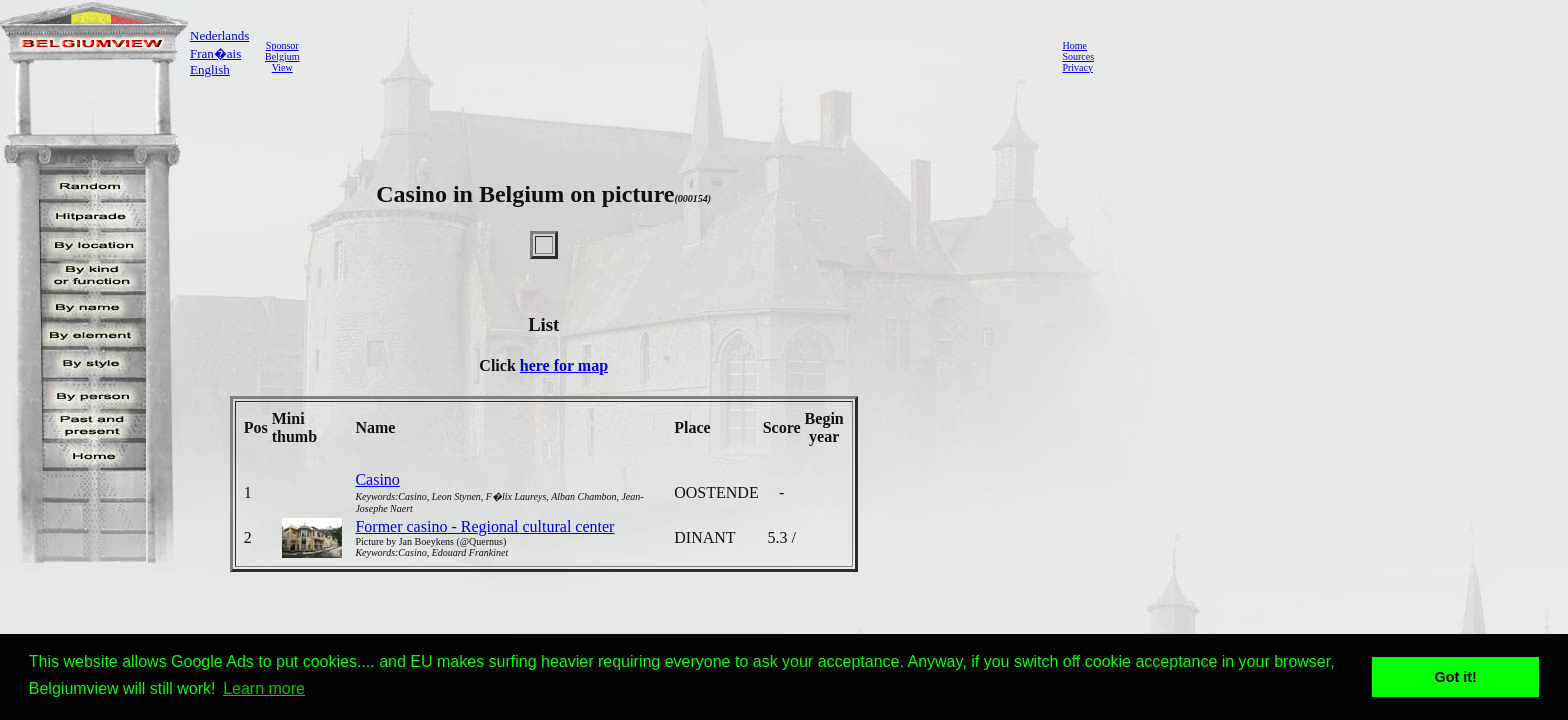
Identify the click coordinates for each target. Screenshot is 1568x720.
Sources (1078, 56)
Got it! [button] (1456, 677)
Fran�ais (215, 53)
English (210, 69)
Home (1074, 45)
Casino (377, 479)
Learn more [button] (264, 688)
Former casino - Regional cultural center (484, 526)
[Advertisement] (675, 56)
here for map (564, 365)
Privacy (1077, 67)
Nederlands (219, 35)
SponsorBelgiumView (282, 56)
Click (499, 365)
